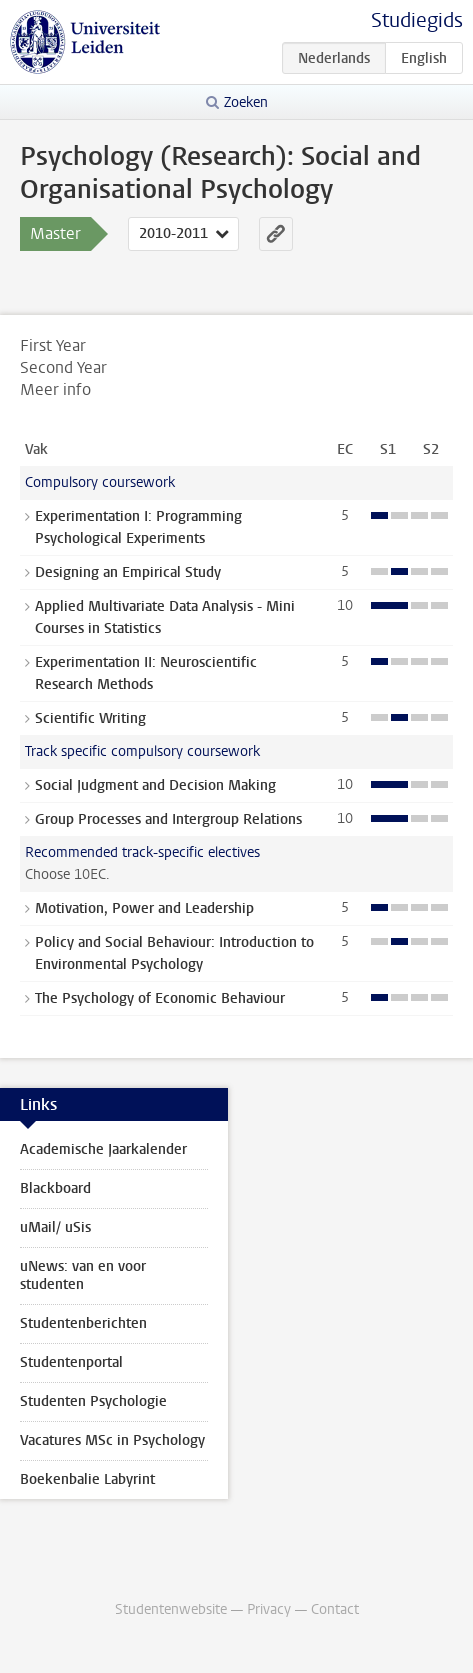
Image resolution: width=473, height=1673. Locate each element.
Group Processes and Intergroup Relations (168, 819)
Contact (335, 1609)
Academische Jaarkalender (103, 1149)
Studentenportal (71, 1362)
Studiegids (417, 20)
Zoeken (246, 102)
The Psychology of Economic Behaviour (160, 998)
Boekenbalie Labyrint (87, 1479)
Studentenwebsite (171, 1609)
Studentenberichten (83, 1323)
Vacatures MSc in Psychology (112, 1440)
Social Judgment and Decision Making (155, 785)
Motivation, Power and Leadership (144, 908)
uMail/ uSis (55, 1227)
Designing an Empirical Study (128, 572)
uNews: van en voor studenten (83, 1275)
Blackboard (55, 1188)
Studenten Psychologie (93, 1401)
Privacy (269, 1609)
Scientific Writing (90, 718)
